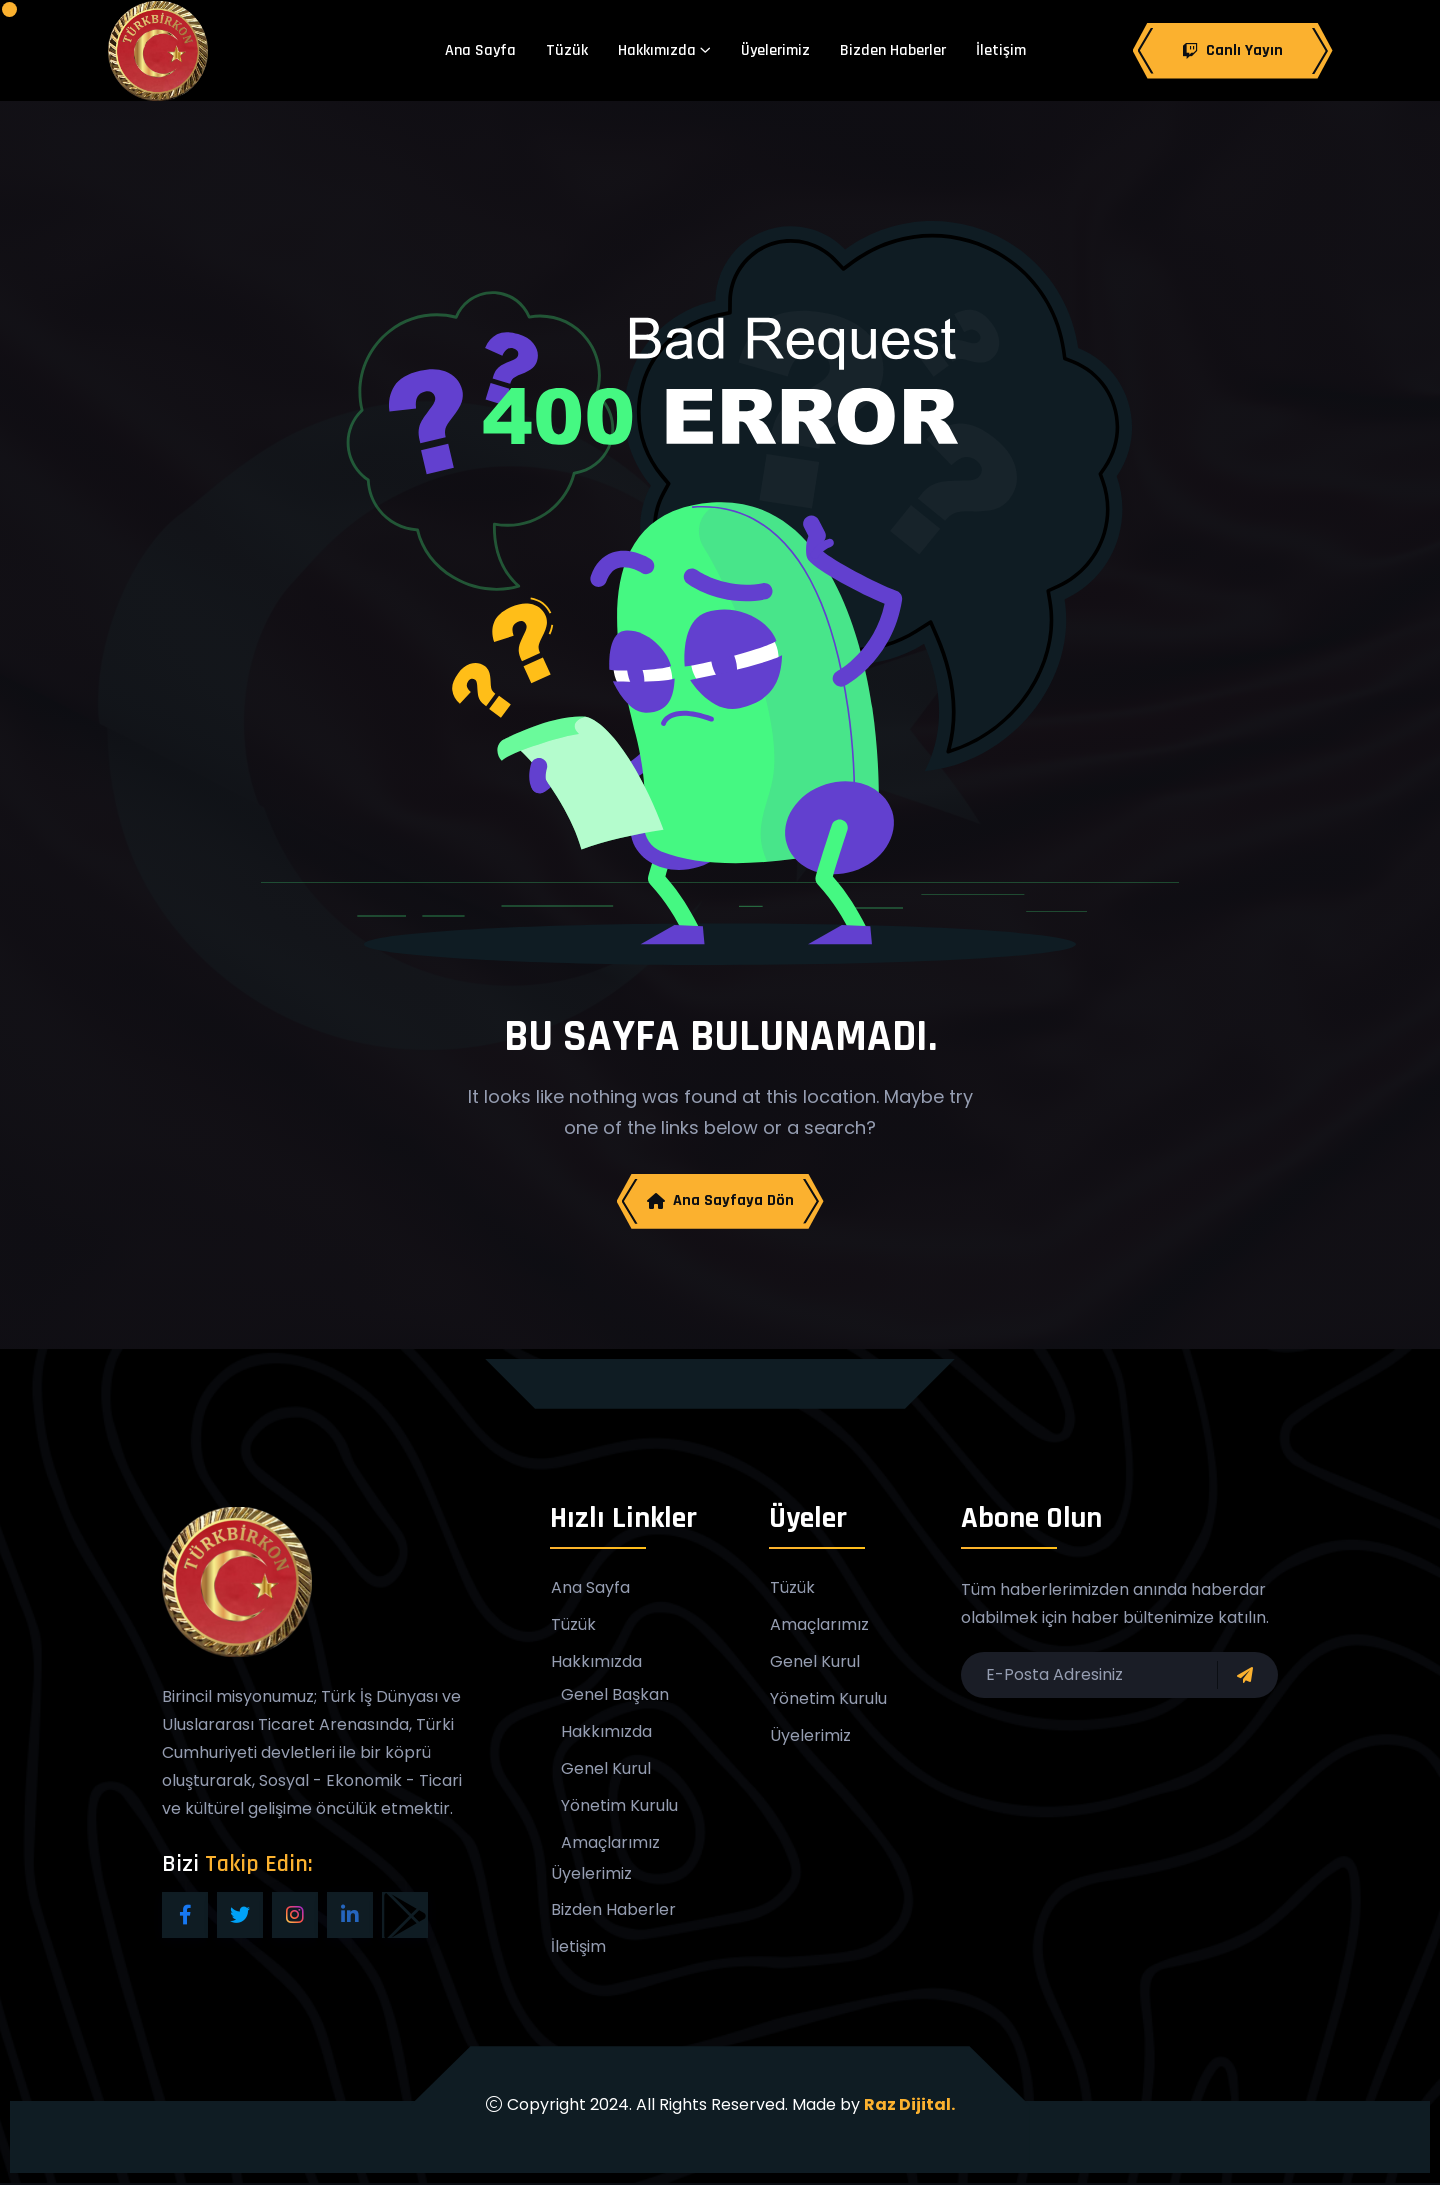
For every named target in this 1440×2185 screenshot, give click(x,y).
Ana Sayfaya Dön (720, 1201)
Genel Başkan (615, 1696)
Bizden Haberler (893, 50)
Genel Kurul (606, 1770)
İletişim (1001, 50)
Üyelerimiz (775, 50)
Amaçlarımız (610, 1844)
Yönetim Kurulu (619, 1807)
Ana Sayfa (480, 50)
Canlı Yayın (1232, 50)
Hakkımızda (657, 50)
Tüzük (567, 50)
